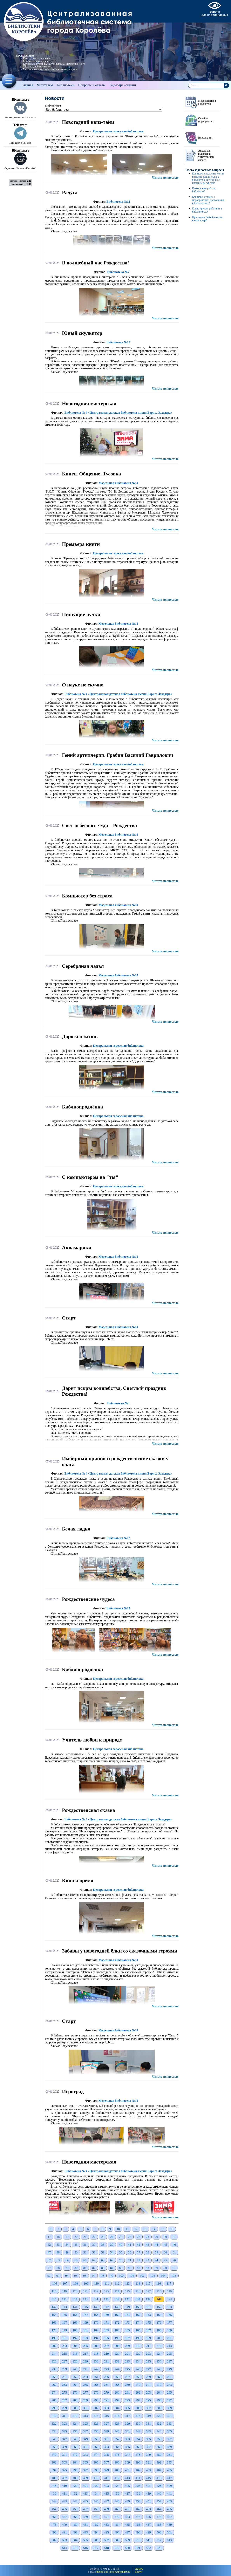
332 (159, 2423)
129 (169, 2291)
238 (54, 2369)
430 (54, 2493)
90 (165, 2268)
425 (127, 2485)
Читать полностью (165, 177)
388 (117, 2462)
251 (64, 2377)
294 (138, 2400)
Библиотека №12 (118, 201)
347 (64, 2439)
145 (85, 2307)
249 (169, 2369)
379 (148, 2454)
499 (148, 2532)
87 (138, 2268)
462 (138, 2509)
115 (148, 2283)
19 (67, 2237)
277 (85, 2392)
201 (169, 2338)
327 (106, 2423)
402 (138, 2470)
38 (102, 2244)
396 (75, 2470)
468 (75, 2516)
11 (127, 2229)
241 (85, 2369)
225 (169, 2353)
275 (64, 2392)
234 (138, 2361)
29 (156, 2237)
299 (64, 2408)
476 (159, 2516)
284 (159, 2392)
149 (127, 2307)
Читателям (45, 85)
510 (138, 2540)
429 (169, 2485)
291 (106, 2400)
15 (162, 2229)
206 (96, 2346)
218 (96, 2353)
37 (93, 2244)
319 (148, 2415)
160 (117, 2314)
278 (96, 2392)
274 (54, 2392)
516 (85, 2548)
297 (169, 2400)
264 (75, 2384)
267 (106, 2384)
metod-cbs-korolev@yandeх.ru (113, 2571)
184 (117, 2330)
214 (54, 2353)
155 (64, 2314)
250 (54, 2377)
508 (117, 2540)
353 (127, 2439)
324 (75, 2423)
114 (138, 2283)
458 (96, 2509)
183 (106, 2330)
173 (127, 2322)
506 (96, 2540)
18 (58, 2237)
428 (159, 2485)
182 (96, 2330)
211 (148, 2346)
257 (127, 2377)
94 (66, 2275)
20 (76, 2237)
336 (75, 2431)
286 (54, 2400)
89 (156, 2268)
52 (93, 2252)
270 (138, 2384)
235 (148, 2361)
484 (117, 2524)
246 (138, 2369)
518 (106, 2548)
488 (159, 2524)
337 (85, 2431)
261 (169, 2377)
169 (85, 2322)
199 (148, 2338)
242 (96, 2369)
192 (75, 2338)
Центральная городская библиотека (118, 131)
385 (85, 2462)
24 (111, 2237)
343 (148, 2431)
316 (117, 2415)
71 (129, 2260)
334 (54, 2431)
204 (75, 2346)
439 (148, 2493)
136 (116, 2299)
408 (75, 2478)
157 (85, 2314)
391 (148, 2462)
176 (159, 2322)
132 (74, 2299)
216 (75, 2353)
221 (127, 2353)
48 (58, 2252)
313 (85, 2415)
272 (159, 2384)
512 (159, 2540)
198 (138, 2338)
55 (120, 2252)
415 (148, 2478)
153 (169, 2307)
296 (159, 2400)
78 (58, 2268)
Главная (27, 85)
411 (106, 2478)
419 (64, 2485)
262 (54, 2384)
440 (159, 2493)
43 (147, 2244)
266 (96, 2384)
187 (148, 2330)
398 (96, 2470)
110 (96, 2283)
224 (159, 2353)
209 (127, 2346)
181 (85, 2330)
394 (54, 2470)
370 (54, 2454)
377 (127, 2454)
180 (75, 2330)
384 (75, 2462)
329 (127, 2423)
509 (127, 2540)
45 (165, 2244)
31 (174, 2237)
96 (84, 2275)
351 (106, 2439)
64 (67, 2260)
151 (148, 2307)
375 (106, 2454)
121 (85, 2291)
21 (84, 2237)
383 (64, 2462)
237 (169, 2361)
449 (127, 2501)
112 (117, 2283)
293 (127, 2400)
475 (148, 2516)
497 (127, 2532)
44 (156, 2244)
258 (138, 2377)
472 (117, 2516)
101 (131, 2275)
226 (54, 2361)
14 (153, 2229)
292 (117, 2400)
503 (64, 2540)
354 (138, 2439)
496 (117, 2532)
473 (127, 2516)
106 (54, 2283)
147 (106, 2307)
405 (169, 2470)
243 (106, 2369)
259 (148, 2377)
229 (85, 2361)
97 (93, 2275)
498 (138, 2532)
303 (106, 2408)
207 (106, 2346)
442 (54, 2501)
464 (159, 2509)
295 (148, 2400)
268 (117, 2384)
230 (96, 2361)
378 (138, 2454)
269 (127, 2384)
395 (64, 2470)
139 (148, 2299)
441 (169, 2493)
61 (174, 2252)
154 (54, 2314)
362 (96, 2447)
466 (54, 2516)
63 (58, 2260)
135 (106, 2299)
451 (148, 2501)
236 (159, 2361)
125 (127, 2291)
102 (142, 2275)
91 (174, 2268)
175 (148, 2322)
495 (106, 2532)
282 (138, 2392)
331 (148, 2423)
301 (85, 2408)
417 (169, 2478)
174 (138, 2322)
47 (49, 2252)
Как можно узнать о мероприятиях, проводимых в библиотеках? (208, 200)
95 (75, 2275)
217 (85, 2353)
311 (64, 2415)
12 (136, 2229)
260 (159, 2377)
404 (159, 2470)
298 (54, 2408)
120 (74, 2291)
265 (85, 2384)
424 (117, 2485)
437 (127, 2493)
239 (64, 2369)
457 (85, 2509)
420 (75, 2485)
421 (85, 2485)
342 (138, 2431)
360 (75, 2447)
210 (138, 2346)
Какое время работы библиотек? (203, 190)
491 (64, 2532)
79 (67, 2268)
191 (64, 2338)
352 (117, 2439)
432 (75, 2493)
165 (169, 2314)
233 (127, 2361)
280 (117, 2392)
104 (163, 2275)
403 (148, 2470)
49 (67, 2252)
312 (75, 2415)
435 (106, 2493)
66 (84, 2260)
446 (96, 2501)
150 (138, 2307)
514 (64, 2548)
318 (138, 2415)
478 (54, 2524)
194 (96, 2338)
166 (54, 2322)
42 (138, 2244)
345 (169, 2431)
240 (75, 2369)
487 (148, 2524)
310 (54, 2415)
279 (106, 2392)
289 (85, 2400)
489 (169, 2524)
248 (159, 2369)
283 (148, 2392)
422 (96, 2485)
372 (75, 2454)
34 (67, 2244)
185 (127, 2330)
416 (159, 2478)
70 (120, 2260)
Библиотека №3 (118, 1403)
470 (96, 2516)
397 (85, 2470)
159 (106, 2314)
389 (127, 2462)
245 (127, 2369)
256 (117, 2377)
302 (96, 2408)
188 (159, 2330)
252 (75, 2377)
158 (96, 2314)
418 (54, 2485)
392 (159, 2462)
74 (156, 2260)
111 (107, 2283)
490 (54, 2532)
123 (106, 2291)
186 (138, 2330)
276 (75, 2392)
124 (116, 2291)
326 (96, 2423)
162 (138, 2314)
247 (148, 2369)
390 (138, 2462)
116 (158, 2283)
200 (159, 2338)
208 (117, 2346)
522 (148, 2548)
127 (148, 2291)
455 (64, 2509)
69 (111, 2260)
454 (54, 2509)
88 (147, 2268)
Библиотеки (65, 85)
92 (49, 2275)
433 (85, 2493)
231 (106, 2361)
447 (106, 2501)
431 (64, 2493)
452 (159, 2501)
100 (121, 2275)
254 (96, 2377)
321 (169, 2415)
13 (144, 2229)
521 (138, 2548)
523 (159, 2548)
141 (169, 2299)
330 (138, 2423)
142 (54, 2307)
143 (64, 2307)
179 (64, 2330)
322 (54, 2423)
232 (117, 2361)
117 (169, 2283)
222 (138, 2353)
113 (127, 2283)
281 (127, 2392)
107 (65, 2283)
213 (169, 2346)
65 (76, 2260)
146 (96, 2307)
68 (102, 2260)
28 (147, 2237)
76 (174, 2260)
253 (85, 2377)
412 (117, 2478)
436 (117, 2493)
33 (58, 2244)
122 (95, 2291)
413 (127, 2478)
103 (152, 2275)
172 (117, 2322)
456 (75, 2509)
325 (85, 2423)
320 (159, 2415)
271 (148, 2384)
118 (54, 2291)
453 (169, 2501)
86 (129, 2268)
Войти (138, 2571)
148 (117, 2307)
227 (64, 2361)
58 (147, 2252)
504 (75, 2540)
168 (75, 2322)
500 (159, 2532)
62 (49, 2260)
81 (84, 2268)
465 (169, 2509)
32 (49, 2244)
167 (64, 2322)
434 (96, 2493)
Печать (139, 2568)
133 (85, 2299)
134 (95, 2299)
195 (106, 2338)
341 (127, 2431)
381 (169, 2454)
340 (117, 2431)
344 (159, 2431)
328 (117, 2423)
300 (75, 2408)
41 (129, 2244)
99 (111, 2275)
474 (138, 2516)
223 (148, 2353)
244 (117, 2369)
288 (75, 2400)
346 (54, 2439)
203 (64, 2346)
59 (156, 2252)
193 (85, 2338)
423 (106, 2485)
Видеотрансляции (122, 85)
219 (106, 2353)
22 (93, 2237)
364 (117, 2447)
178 (54, 2330)
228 (75, 2361)
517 (96, 2548)
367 (148, 2447)
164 (159, 2314)
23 (102, 2237)
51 (84, 2252)
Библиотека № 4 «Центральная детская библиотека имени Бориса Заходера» (118, 412)
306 (138, 2408)
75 (165, 2260)
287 (64, 2400)
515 (75, 2548)
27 (138, 2237)
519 (117, 2548)
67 (93, 2260)
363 (106, 2447)
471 (106, 2516)
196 (117, 2338)
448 (117, 2501)
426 (138, 2485)
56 (129, 2252)
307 (148, 2408)
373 (85, 2454)
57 (138, 2252)
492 (75, 2532)
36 (84, 2244)
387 (106, 2462)
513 (169, 2540)
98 (102, 2275)
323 (64, 2423)
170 (96, 2322)
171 (106, 2322)
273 (169, 2384)
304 (117, 2408)
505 (85, 2540)
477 (169, 2516)
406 (54, 2478)
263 (64, 2384)
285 (169, 2392)
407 (64, 2478)
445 (85, 2501)
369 (169, 2447)
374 (96, 2454)
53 (102, 2252)
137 (127, 2299)
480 (75, 2524)
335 (64, 2431)
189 (169, 2330)
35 (76, 2244)
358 (54, 2447)
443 (64, 2501)
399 (106, 2470)
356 (159, 2439)
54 (111, 2252)
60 (165, 2252)
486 (138, 2524)
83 (102, 2268)
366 (138, 2447)
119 (64, 2291)
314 (96, 2415)
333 (169, 2423)
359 (64, 2447)
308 (159, 2408)
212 (159, 2346)
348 (75, 2439)
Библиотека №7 (118, 272)
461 (127, 2509)
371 (64, 2454)
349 (85, 2439)
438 (138, 2493)
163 (148, 2314)
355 (148, 2439)
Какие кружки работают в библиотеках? (207, 210)
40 (120, 2244)
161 (127, 2314)
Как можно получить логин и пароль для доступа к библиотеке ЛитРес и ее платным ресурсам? (208, 178)
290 (96, 2400)
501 (169, 2532)
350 (96, 2439)
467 (64, 2516)
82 (93, 2268)
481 (85, 2524)
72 (138, 2260)
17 (49, 2237)
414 (138, 2478)
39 (111, 2244)
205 (85, 2346)
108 (75, 2283)
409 (85, 2478)
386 (96, 2462)
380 (159, 2454)
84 (111, 2268)
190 (54, 2338)
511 (148, 2540)
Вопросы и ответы (91, 85)
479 (64, 2524)
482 (96, 2524)
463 (148, 2509)
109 (86, 2283)
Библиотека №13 (118, 1608)
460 (117, 2509)
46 (174, 2244)
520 (127, 2548)
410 (96, 2478)
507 (106, 2540)
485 (127, 2524)
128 (158, 2291)
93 (57, 2275)
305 (127, 2408)
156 (75, 2314)
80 (76, 2268)
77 (49, 2268)
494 (96, 2532)
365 (127, 2447)
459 (106, 2509)
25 (120, 2237)
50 (76, 2252)
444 (75, 2501)
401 (127, 2470)
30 (165, 2237)
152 (159, 2307)
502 (54, 2540)
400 (117, 2470)
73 (147, 2260)
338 (96, 2431)
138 (137, 2299)
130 (53, 2299)
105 (173, 2275)
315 (106, 2415)
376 (117, 2454)
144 (75, 2307)
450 (138, 2501)
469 (85, 2516)
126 (137, 2291)
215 (64, 2353)
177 (169, 2322)
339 (106, 2431)
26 (129, 2237)
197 (127, 2338)
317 (127, 2415)
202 (54, 2346)
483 (106, 2524)
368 (159, 2447)
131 (64, 2299)
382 (54, 2462)
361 (85, 2447)
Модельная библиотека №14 (118, 483)
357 (169, 2439)
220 (117, 2353)
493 (85, 2532)
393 (169, 2462)
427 (148, 2485)
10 (118, 2229)
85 (120, 2268)
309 (169, 2408)
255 (106, 2377)
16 (171, 2229)
